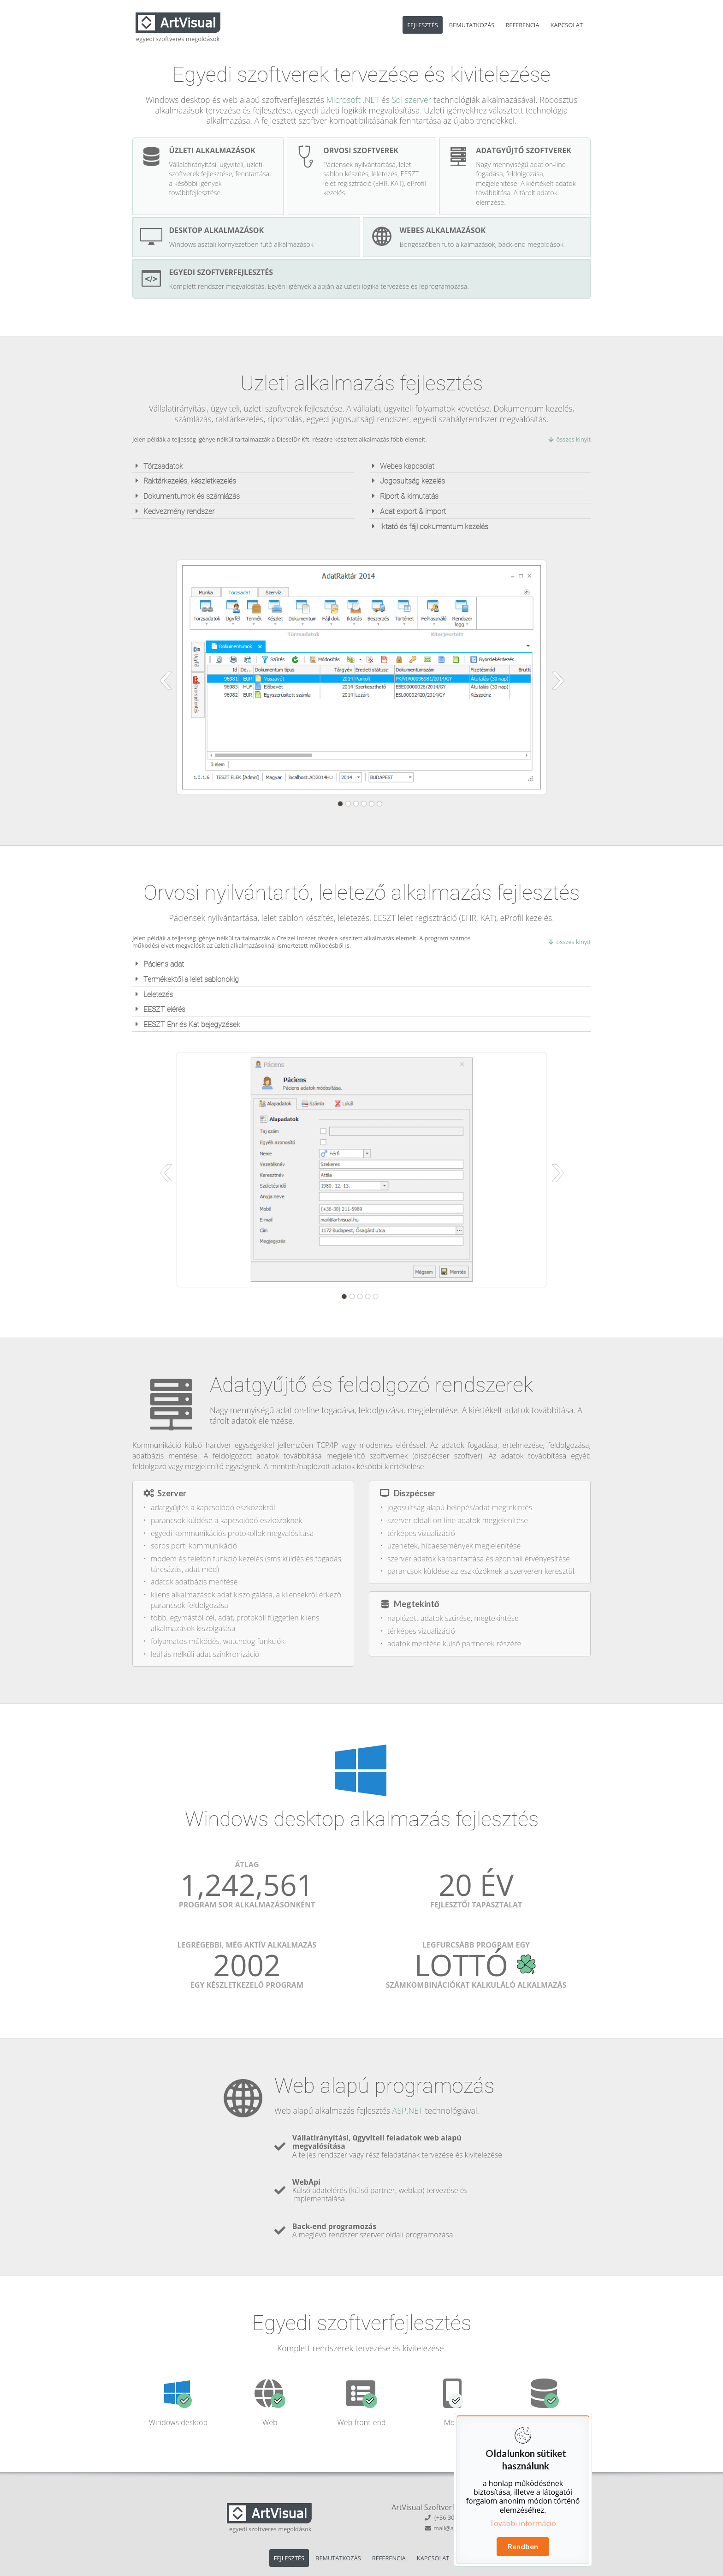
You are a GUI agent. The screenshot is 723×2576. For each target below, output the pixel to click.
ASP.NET (407, 2110)
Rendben (523, 2546)
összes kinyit (569, 439)
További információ (523, 2523)
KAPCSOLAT (567, 25)
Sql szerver (411, 99)
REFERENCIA (522, 25)
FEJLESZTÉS (422, 25)
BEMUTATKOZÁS (472, 25)
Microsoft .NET (352, 99)
